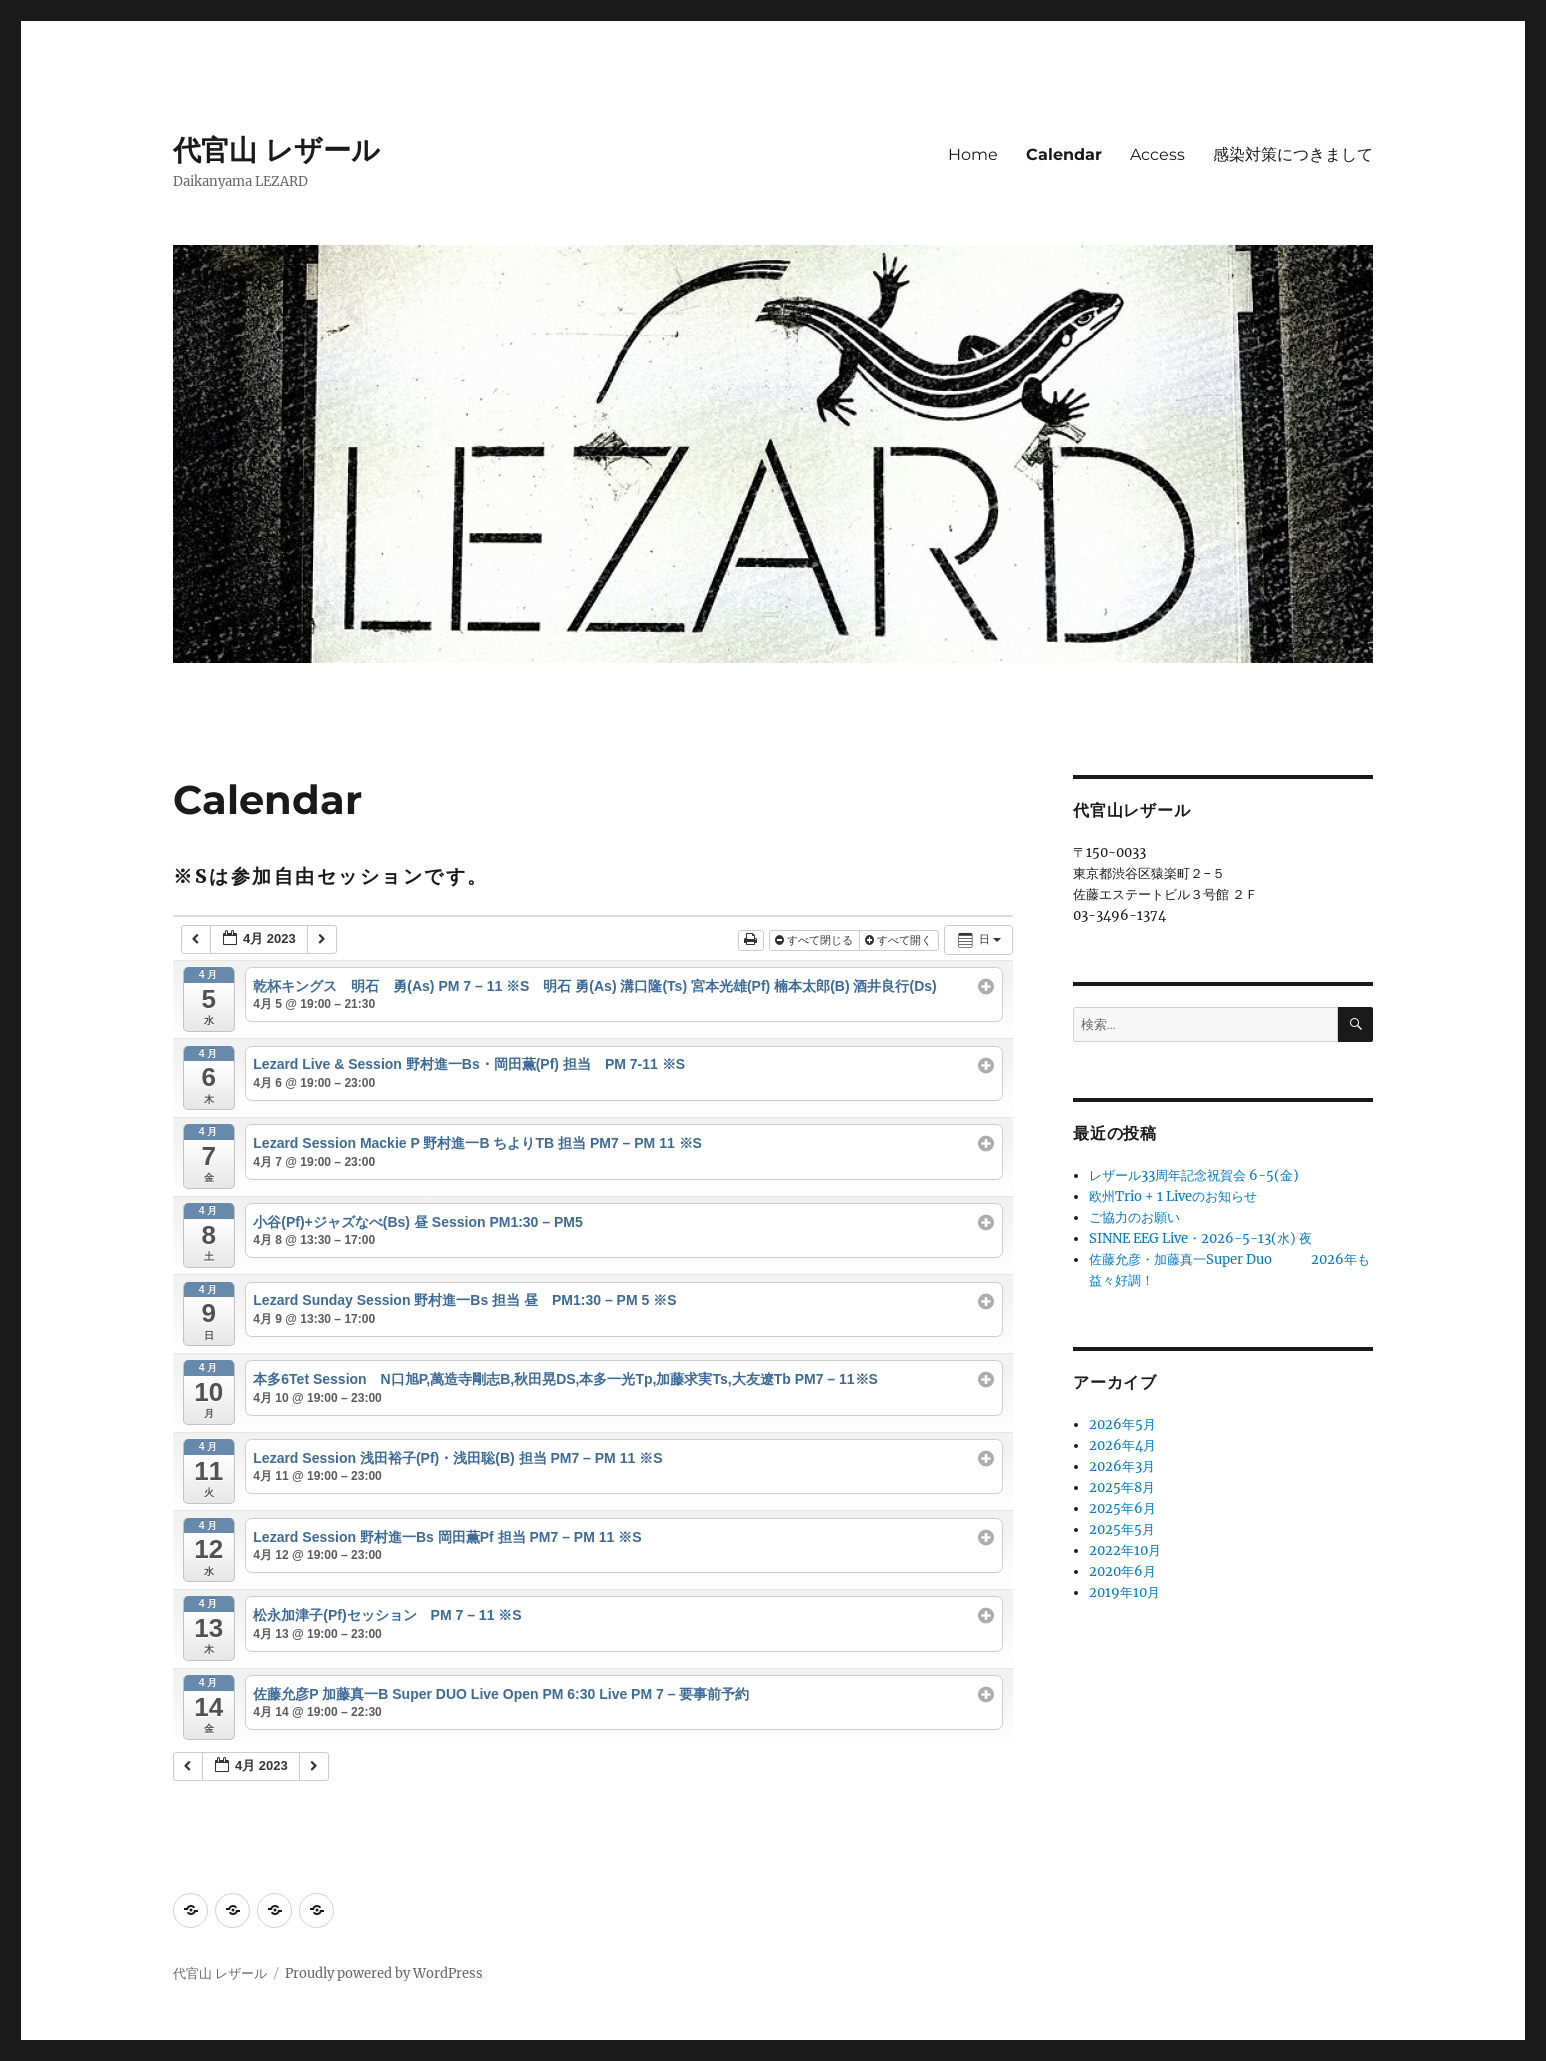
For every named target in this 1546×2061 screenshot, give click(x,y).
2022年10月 (1125, 1550)
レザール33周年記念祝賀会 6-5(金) (1194, 1175)
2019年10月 (1124, 1592)
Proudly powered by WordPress (384, 1973)
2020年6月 (1122, 1571)
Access (1157, 154)
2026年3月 (1122, 1466)
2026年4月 (1122, 1445)
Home (973, 154)
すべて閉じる (815, 940)
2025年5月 (1122, 1529)
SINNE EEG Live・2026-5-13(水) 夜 (1200, 1238)
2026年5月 (1122, 1424)
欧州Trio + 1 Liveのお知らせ (1173, 1196)
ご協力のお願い (1134, 1217)
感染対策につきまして (1293, 154)
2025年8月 (1122, 1487)
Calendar (1064, 154)
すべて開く (900, 940)
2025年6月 (1122, 1508)
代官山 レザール (276, 150)
